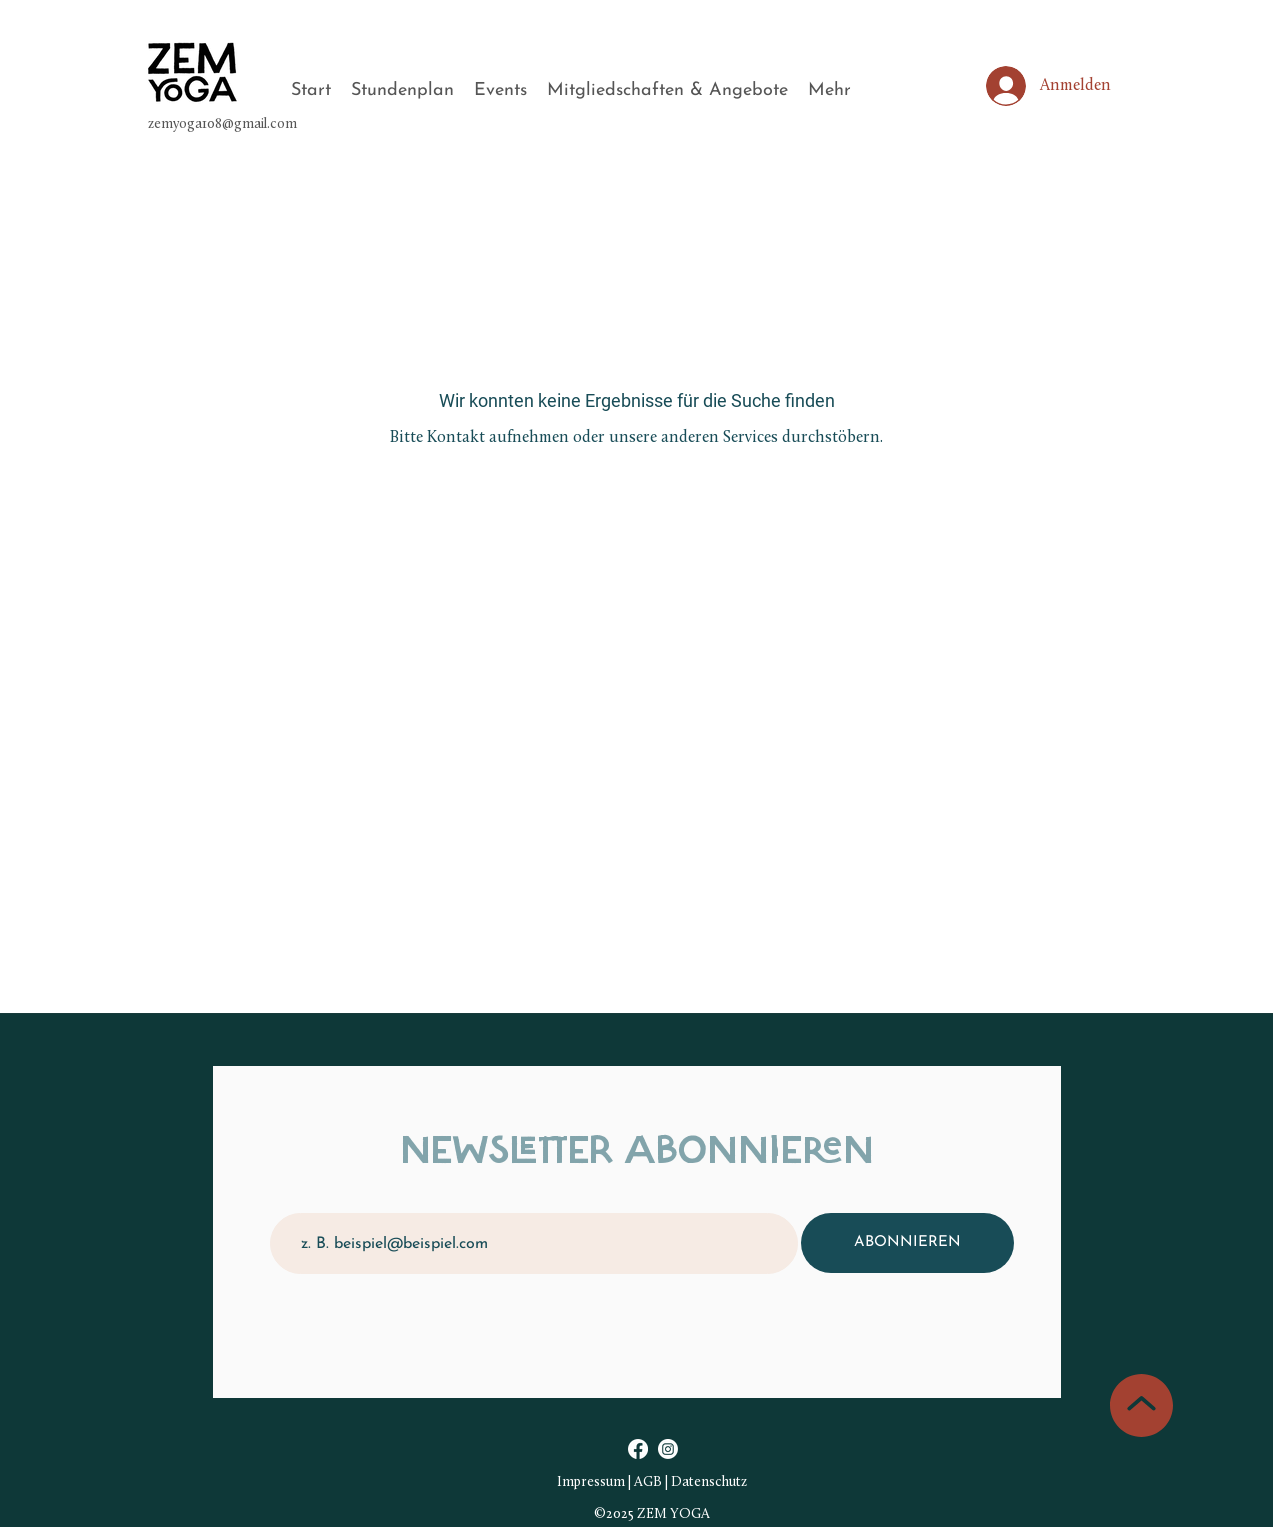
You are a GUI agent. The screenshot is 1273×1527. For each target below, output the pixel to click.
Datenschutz (709, 1482)
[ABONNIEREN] (907, 1243)
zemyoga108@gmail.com (222, 124)
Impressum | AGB (609, 1482)
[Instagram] (668, 1449)
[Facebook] (638, 1449)
